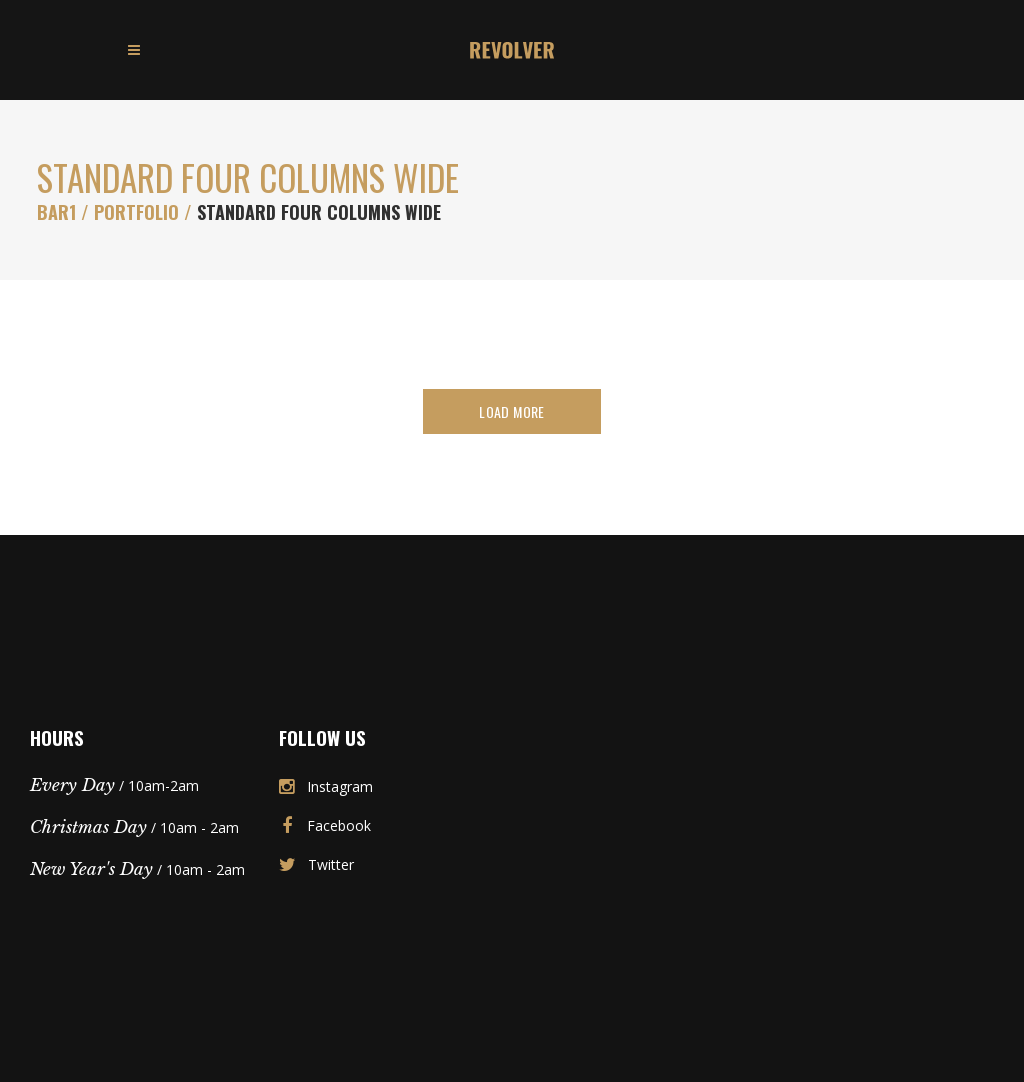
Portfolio (136, 212)
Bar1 (56, 212)
